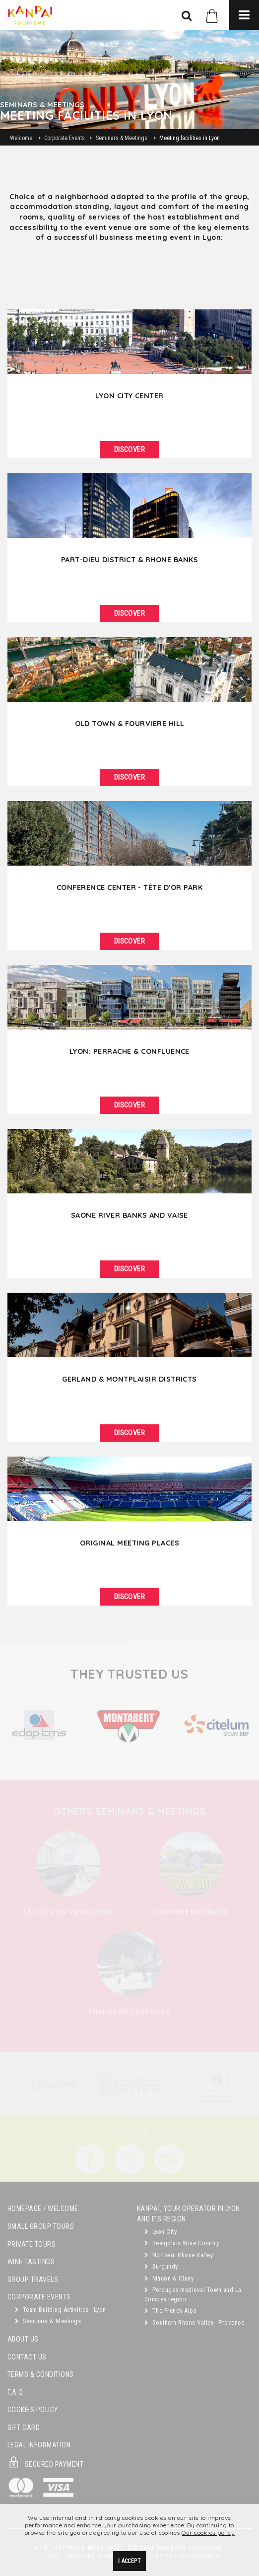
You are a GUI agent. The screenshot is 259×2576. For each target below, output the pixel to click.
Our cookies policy (208, 2532)
